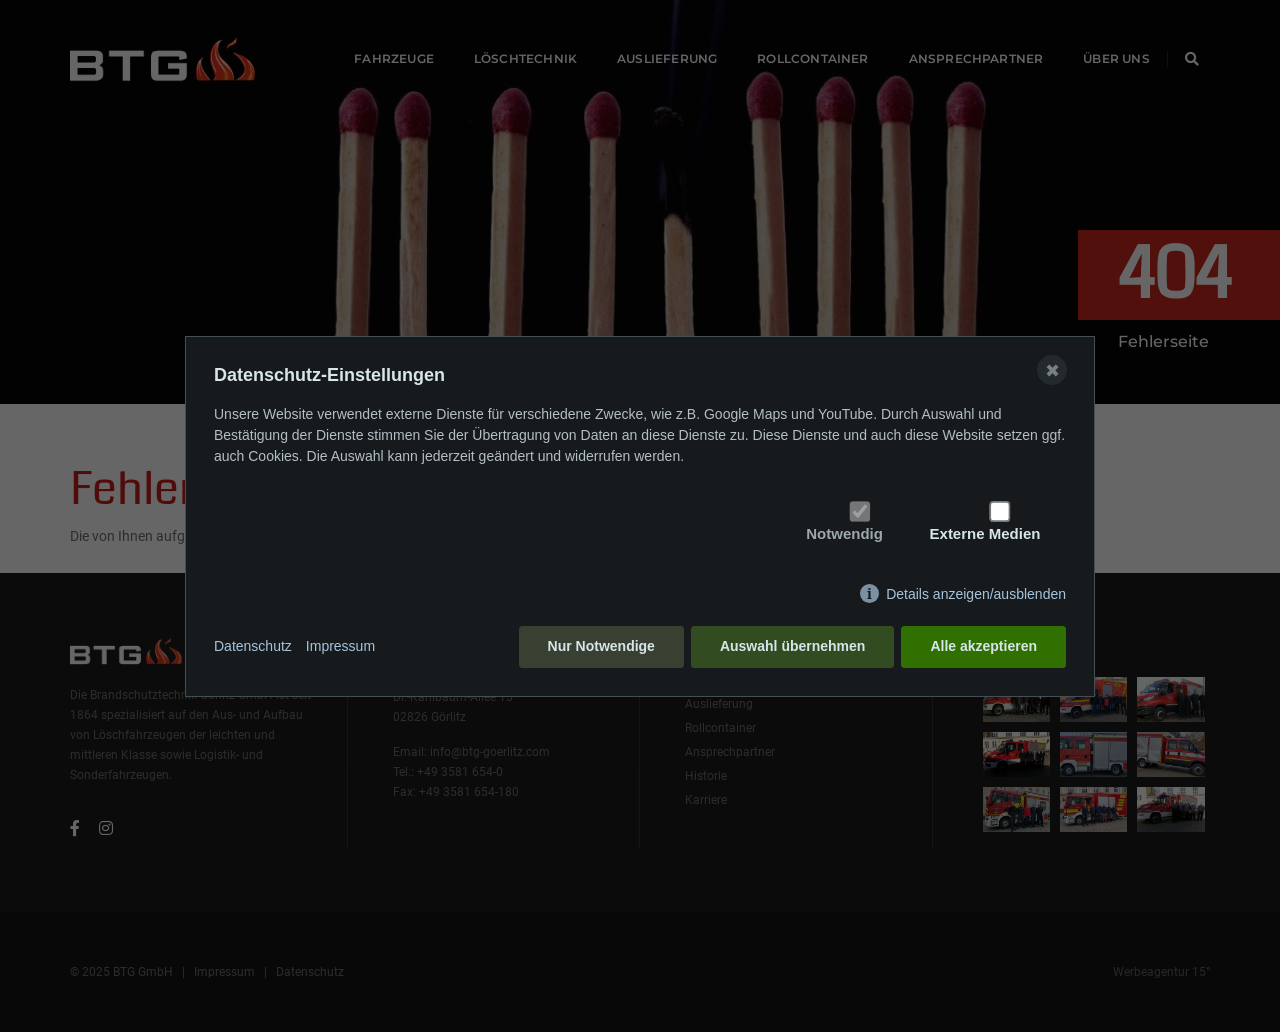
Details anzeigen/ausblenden (976, 594)
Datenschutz (253, 646)
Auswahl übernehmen (792, 646)
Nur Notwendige (601, 646)
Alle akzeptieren (983, 646)
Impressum (340, 646)
